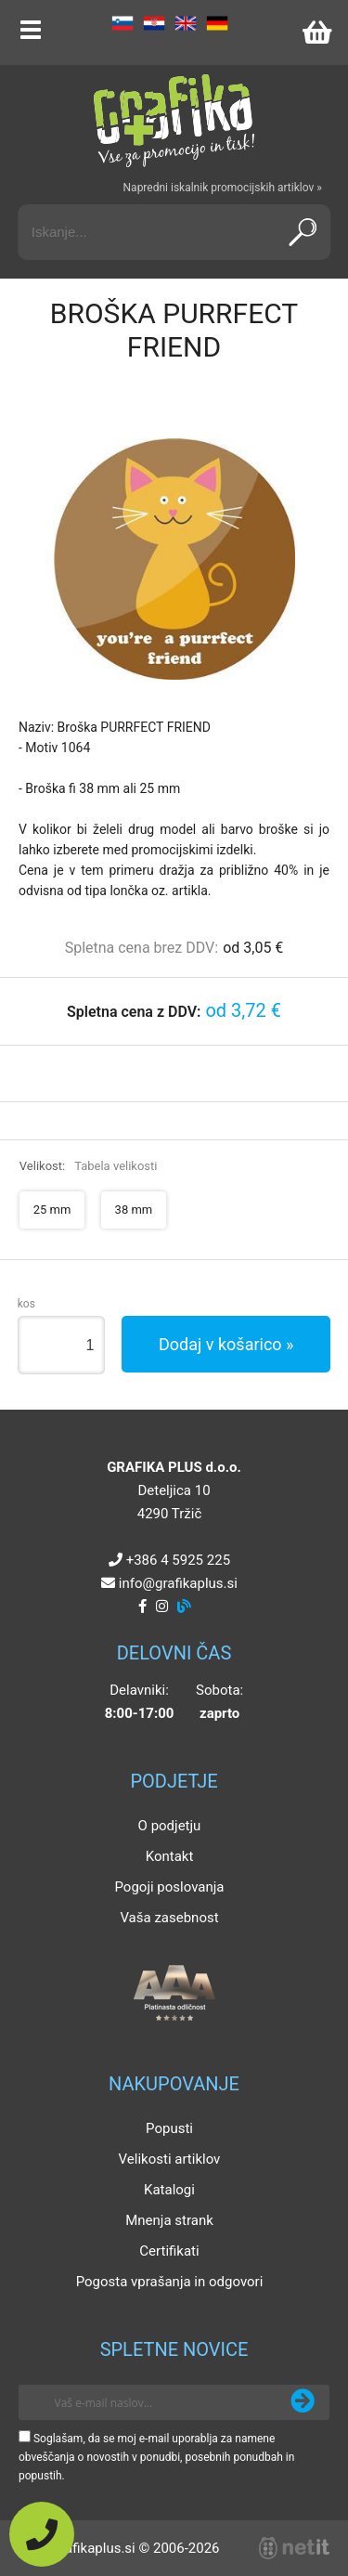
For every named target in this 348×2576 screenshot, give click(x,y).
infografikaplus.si (178, 1583)
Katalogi (169, 2189)
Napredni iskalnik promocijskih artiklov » (222, 187)
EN (185, 23)
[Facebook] (142, 1606)
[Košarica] (316, 32)
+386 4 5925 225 (178, 1560)
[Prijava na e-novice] (302, 2402)
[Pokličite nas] (41, 2534)
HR (154, 23)
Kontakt (170, 1856)
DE (217, 23)
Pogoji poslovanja (169, 1887)
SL (122, 23)
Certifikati (169, 2251)
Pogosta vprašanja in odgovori (170, 2281)
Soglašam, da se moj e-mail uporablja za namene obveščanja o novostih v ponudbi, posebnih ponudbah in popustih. (156, 2457)
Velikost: (88, 1166)
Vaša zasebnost (169, 1917)
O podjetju (169, 1825)
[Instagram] (162, 1606)
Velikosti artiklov (170, 2159)
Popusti (169, 2128)
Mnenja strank (169, 2220)
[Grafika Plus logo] (174, 120)
